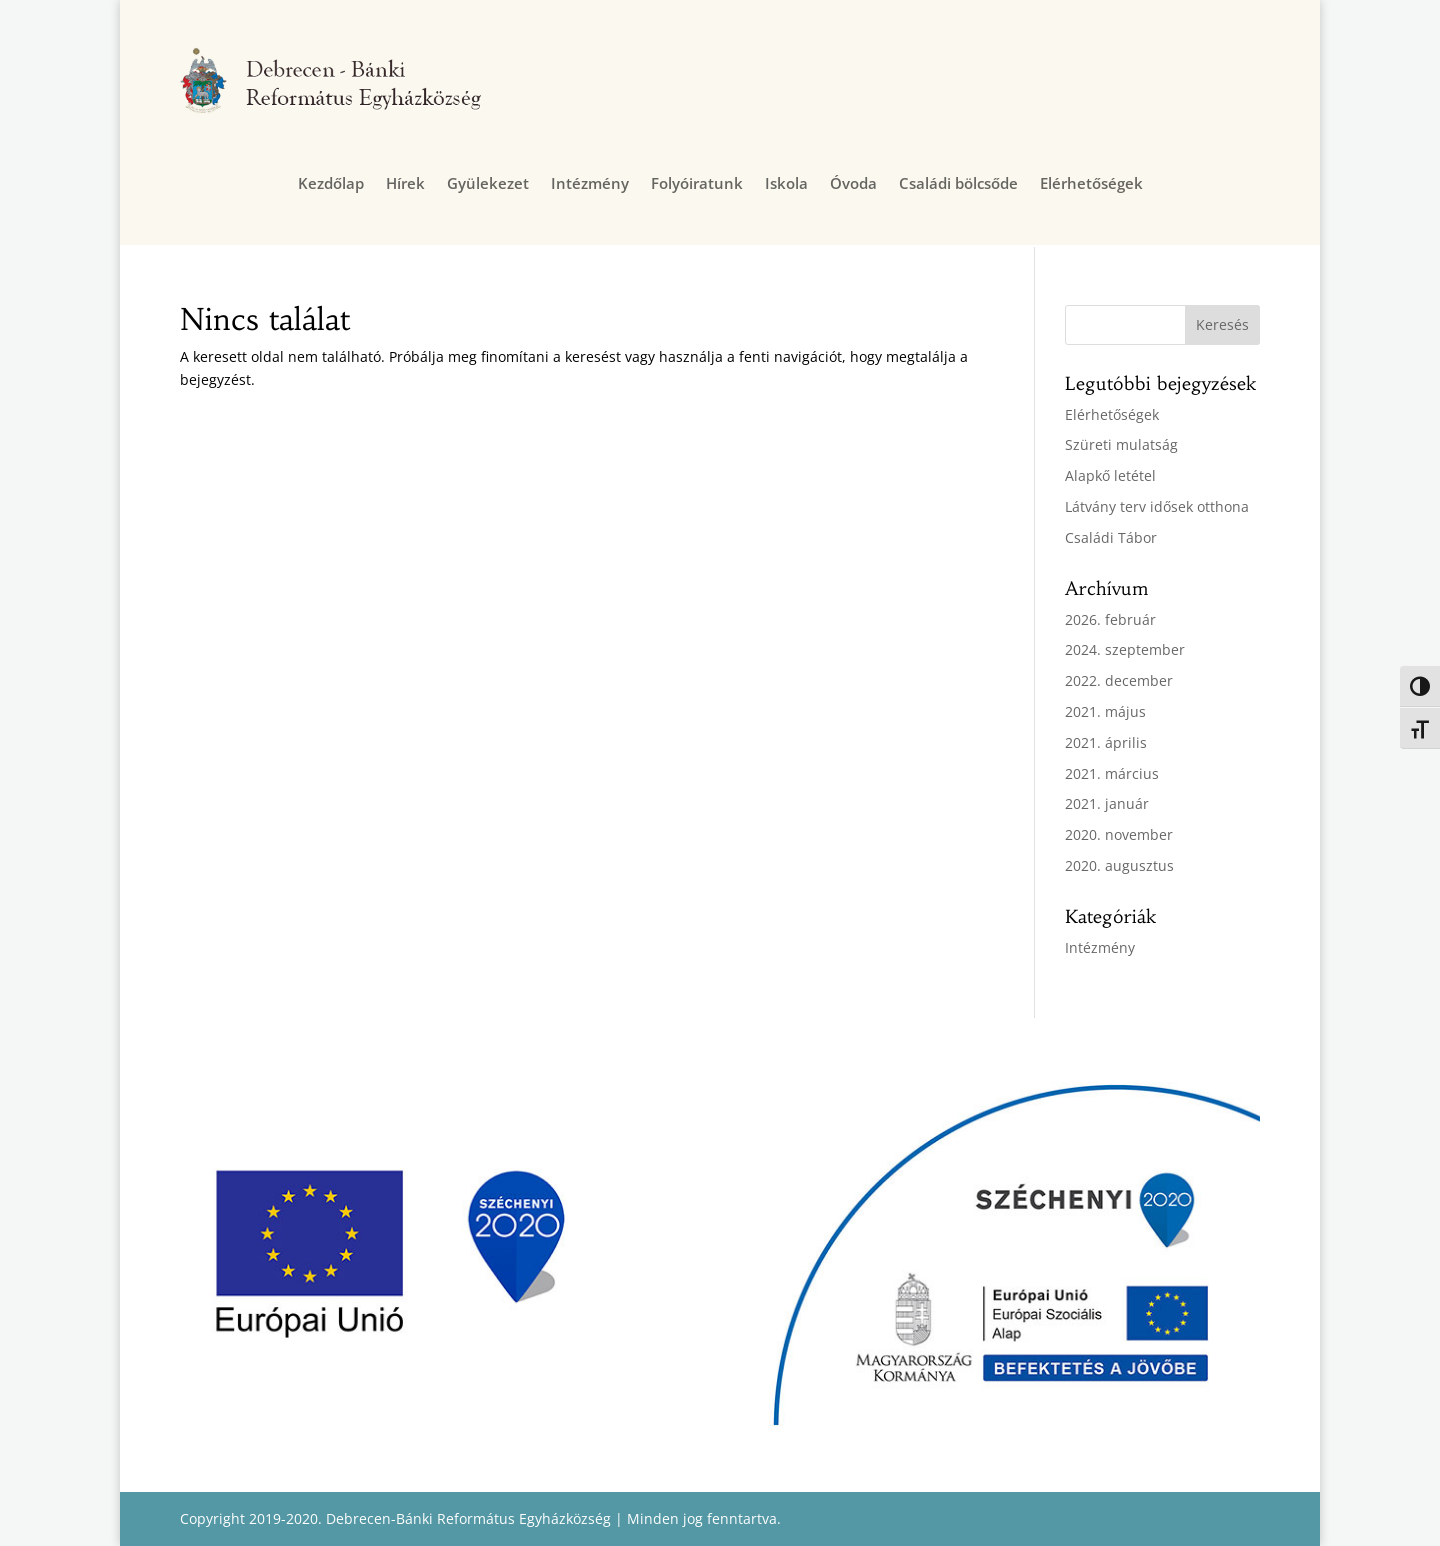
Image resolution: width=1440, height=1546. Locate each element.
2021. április (1106, 742)
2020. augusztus (1119, 865)
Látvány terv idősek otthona (1157, 506)
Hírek (405, 184)
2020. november (1119, 834)
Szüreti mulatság (1121, 444)
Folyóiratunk (697, 184)
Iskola (786, 184)
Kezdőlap (331, 184)
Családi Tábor (1111, 537)
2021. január (1107, 803)
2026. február (1110, 619)
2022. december (1119, 680)
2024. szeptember (1125, 649)
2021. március (1112, 773)
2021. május (1105, 711)
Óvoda (853, 184)
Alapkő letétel (1110, 475)
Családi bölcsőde (958, 184)
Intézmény (590, 184)
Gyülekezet (488, 184)
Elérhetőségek (1091, 184)
